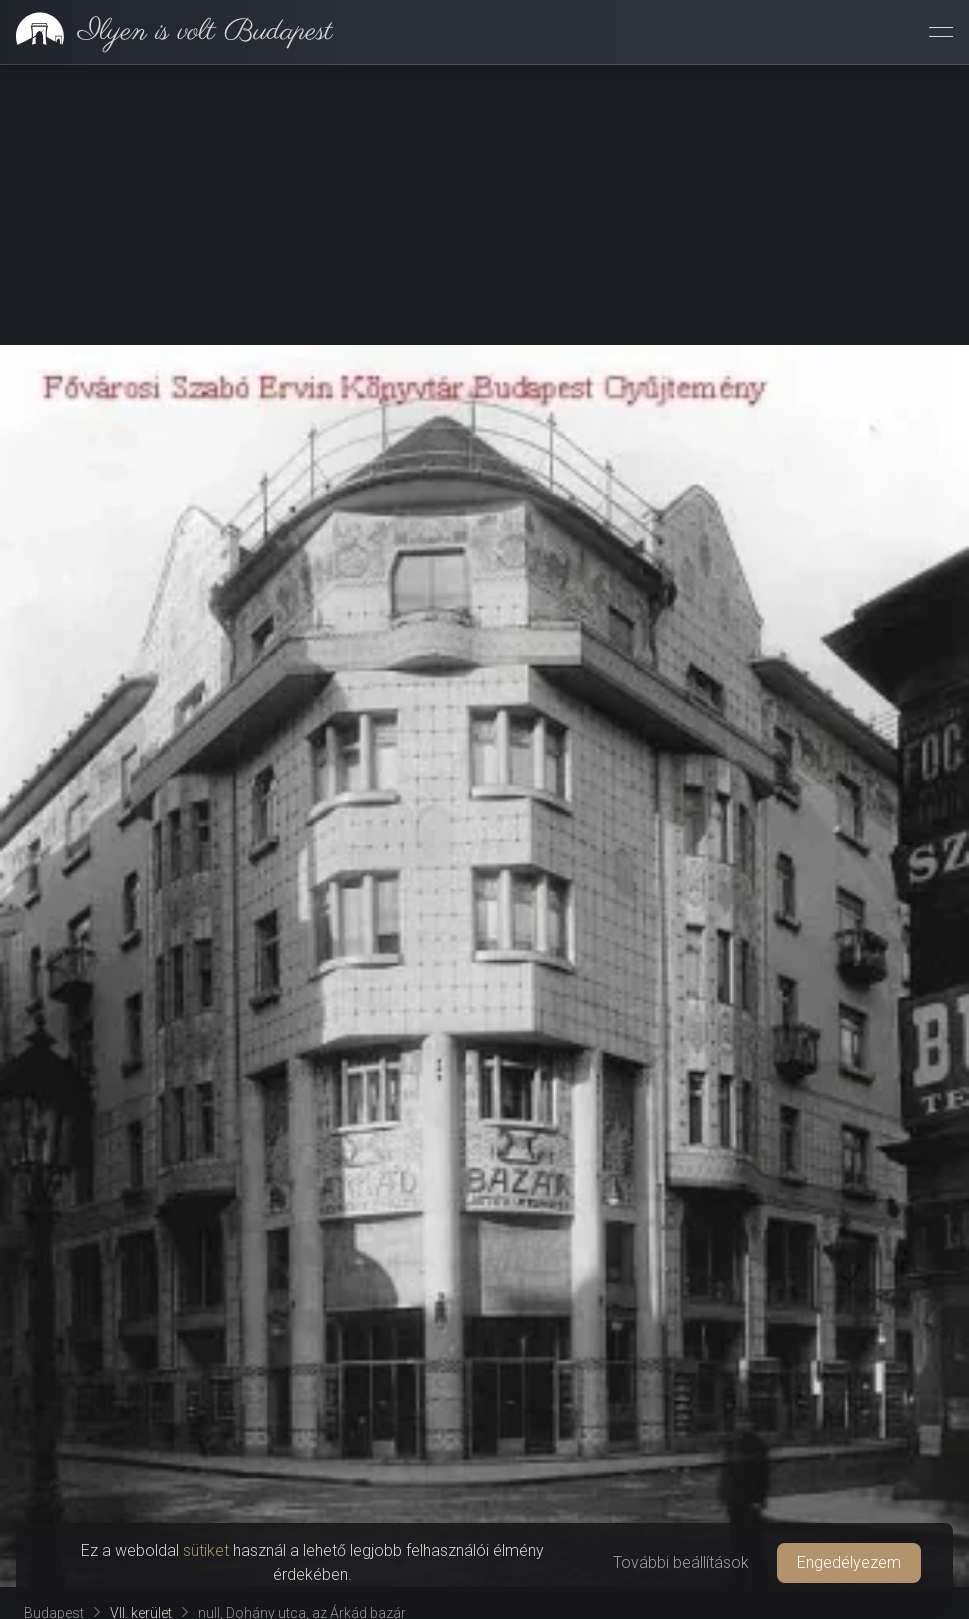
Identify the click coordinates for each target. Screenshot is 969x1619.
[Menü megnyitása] (941, 32)
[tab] (65, 1449)
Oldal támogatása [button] (484, 1399)
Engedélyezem (849, 1562)
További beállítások (681, 1562)
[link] (166, 32)
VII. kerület (141, 1333)
